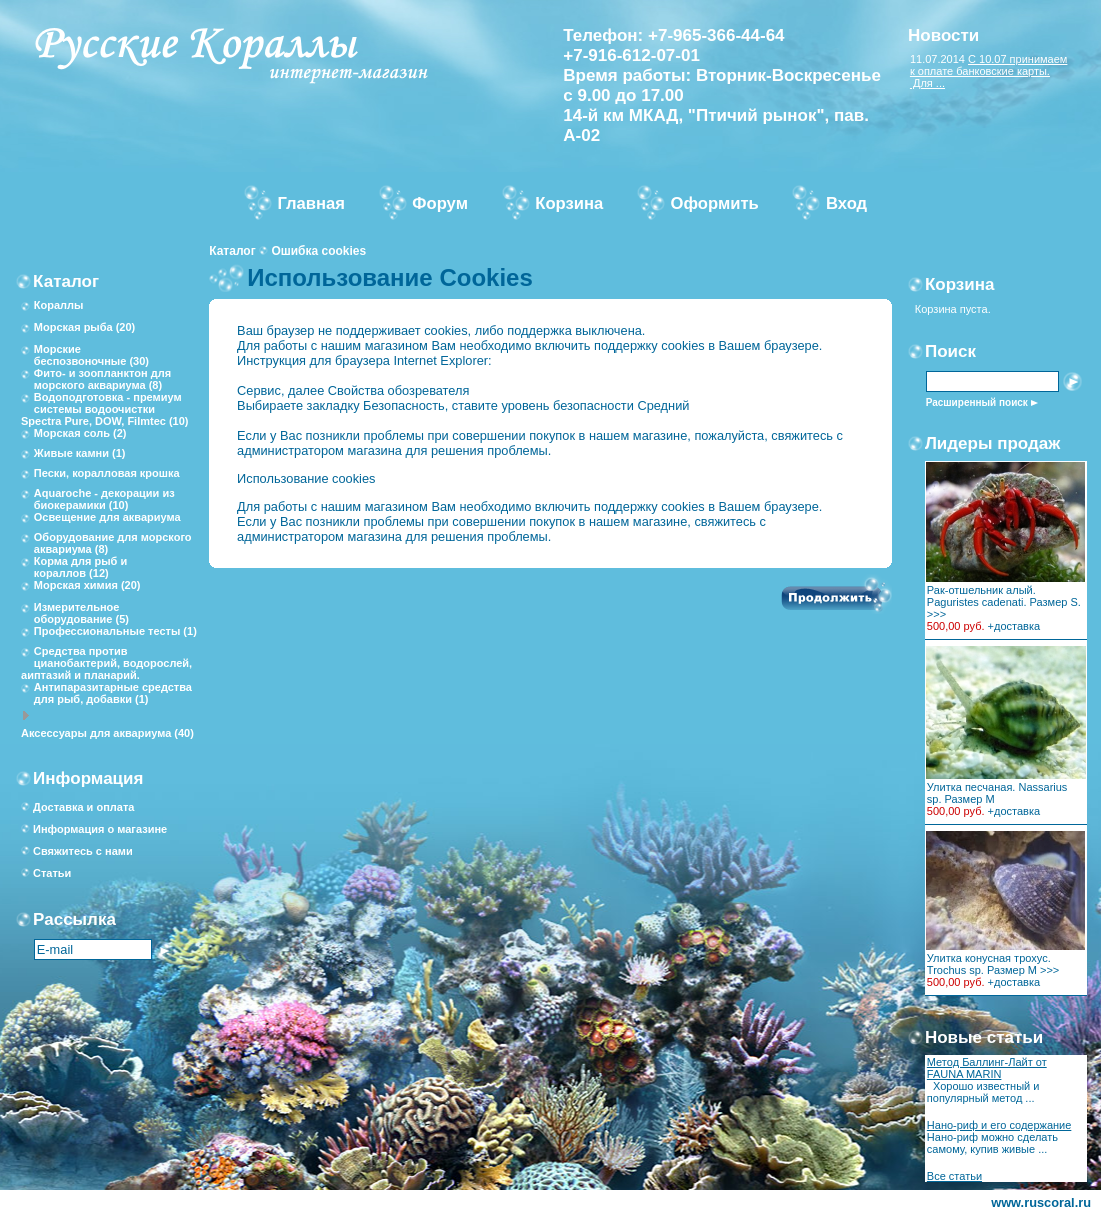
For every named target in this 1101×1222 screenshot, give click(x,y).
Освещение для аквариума (107, 517)
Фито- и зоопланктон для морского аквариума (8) (102, 379)
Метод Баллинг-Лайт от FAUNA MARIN (987, 1068)
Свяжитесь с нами (83, 851)
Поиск (950, 351)
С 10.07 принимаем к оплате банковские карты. (989, 65)
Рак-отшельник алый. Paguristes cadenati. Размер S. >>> (1004, 602)
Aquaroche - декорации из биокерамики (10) (104, 499)
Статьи (52, 873)
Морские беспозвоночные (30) (91, 355)
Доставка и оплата (83, 807)
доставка (1017, 626)
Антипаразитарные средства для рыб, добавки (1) (113, 693)
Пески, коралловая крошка (107, 473)
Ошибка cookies (318, 251)
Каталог (232, 251)
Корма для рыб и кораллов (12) (80, 567)
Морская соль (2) (80, 433)
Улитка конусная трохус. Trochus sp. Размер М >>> (993, 964)
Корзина (960, 284)
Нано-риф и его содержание (999, 1125)
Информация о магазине (100, 829)
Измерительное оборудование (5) (81, 613)
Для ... (927, 83)
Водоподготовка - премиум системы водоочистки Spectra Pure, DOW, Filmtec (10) (105, 409)
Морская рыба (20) (84, 327)
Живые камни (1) (80, 453)
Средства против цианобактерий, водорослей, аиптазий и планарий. (106, 663)
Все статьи (954, 1176)
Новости (943, 35)
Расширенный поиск (977, 402)
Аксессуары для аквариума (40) (107, 733)
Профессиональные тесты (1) (115, 631)
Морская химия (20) (87, 585)
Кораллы (59, 305)
